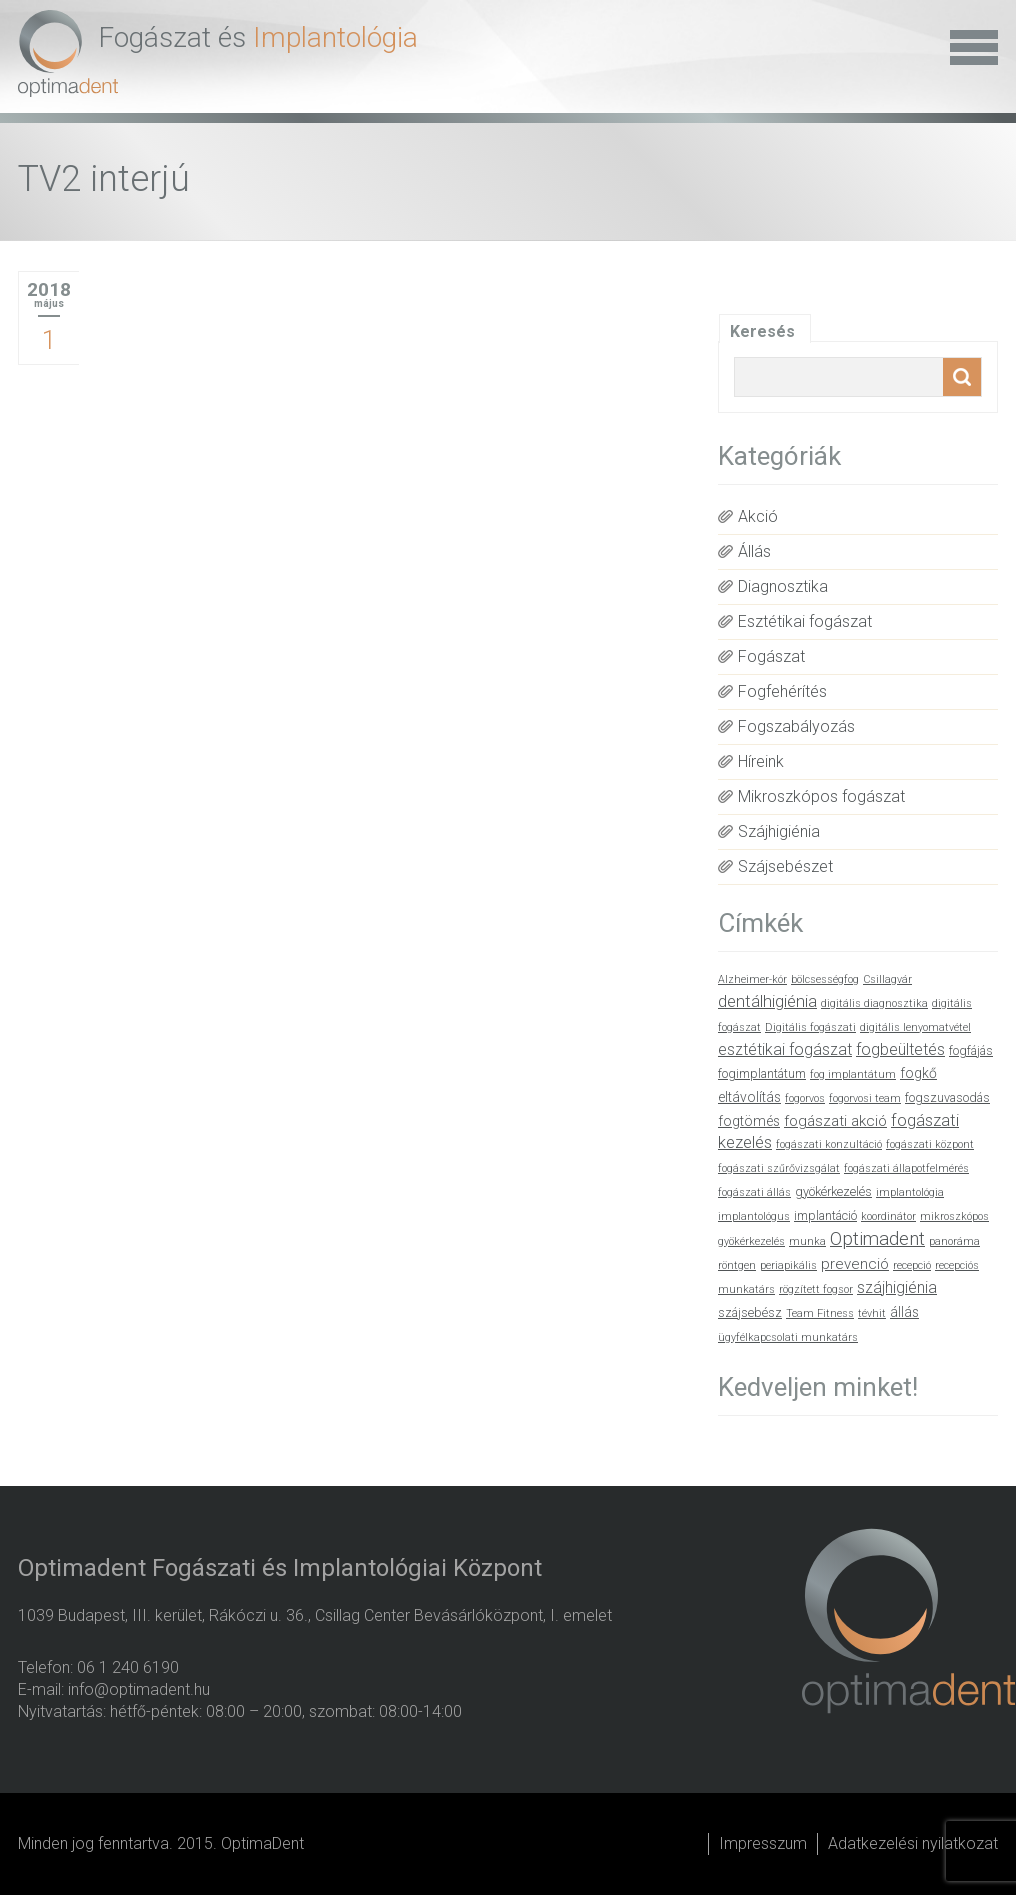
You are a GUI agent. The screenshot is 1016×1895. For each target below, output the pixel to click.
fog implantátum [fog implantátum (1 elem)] (853, 1074)
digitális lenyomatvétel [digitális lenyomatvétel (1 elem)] (915, 1027)
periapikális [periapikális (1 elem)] (788, 1265)
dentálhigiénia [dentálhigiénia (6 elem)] (767, 1001)
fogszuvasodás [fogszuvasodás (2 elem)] (947, 1097)
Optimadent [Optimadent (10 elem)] (877, 1239)
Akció (758, 516)
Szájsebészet (785, 866)
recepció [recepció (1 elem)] (912, 1265)
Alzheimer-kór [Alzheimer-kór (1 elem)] (752, 979)
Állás (754, 551)
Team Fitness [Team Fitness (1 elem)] (820, 1313)
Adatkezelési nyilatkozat (913, 1843)
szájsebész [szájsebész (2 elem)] (750, 1312)
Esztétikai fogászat (805, 621)
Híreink (761, 761)
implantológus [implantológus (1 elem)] (754, 1216)
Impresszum (763, 1843)
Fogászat (771, 656)
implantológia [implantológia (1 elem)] (910, 1192)
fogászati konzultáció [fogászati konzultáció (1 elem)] (829, 1144)
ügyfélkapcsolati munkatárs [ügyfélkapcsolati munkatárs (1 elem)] (788, 1337)
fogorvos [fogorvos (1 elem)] (805, 1098)
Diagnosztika (783, 586)
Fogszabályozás (796, 726)
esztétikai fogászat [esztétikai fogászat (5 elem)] (785, 1049)
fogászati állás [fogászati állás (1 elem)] (754, 1192)
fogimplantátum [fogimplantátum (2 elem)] (762, 1073)
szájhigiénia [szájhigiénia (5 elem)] (897, 1287)
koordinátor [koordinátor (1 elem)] (888, 1216)
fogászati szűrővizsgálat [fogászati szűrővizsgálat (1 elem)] (779, 1168)
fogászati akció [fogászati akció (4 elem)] (835, 1121)
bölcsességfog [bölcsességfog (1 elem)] (825, 979)
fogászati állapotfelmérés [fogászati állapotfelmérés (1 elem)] (906, 1168)
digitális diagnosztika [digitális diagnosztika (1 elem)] (874, 1003)
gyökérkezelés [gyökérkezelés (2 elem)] (833, 1191)
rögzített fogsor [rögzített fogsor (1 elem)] (816, 1289)
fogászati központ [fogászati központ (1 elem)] (930, 1144)
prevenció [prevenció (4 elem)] (855, 1264)
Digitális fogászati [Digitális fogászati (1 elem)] (810, 1027)
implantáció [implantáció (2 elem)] (825, 1215)
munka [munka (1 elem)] (807, 1241)
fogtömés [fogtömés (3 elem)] (749, 1121)
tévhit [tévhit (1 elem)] (872, 1313)
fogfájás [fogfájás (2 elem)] (971, 1050)
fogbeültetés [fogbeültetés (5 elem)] (900, 1049)
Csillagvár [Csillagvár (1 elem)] (887, 979)
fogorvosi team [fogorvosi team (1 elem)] (865, 1098)
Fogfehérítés (782, 691)
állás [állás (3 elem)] (904, 1312)
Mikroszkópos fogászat (821, 796)
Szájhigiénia (779, 831)
